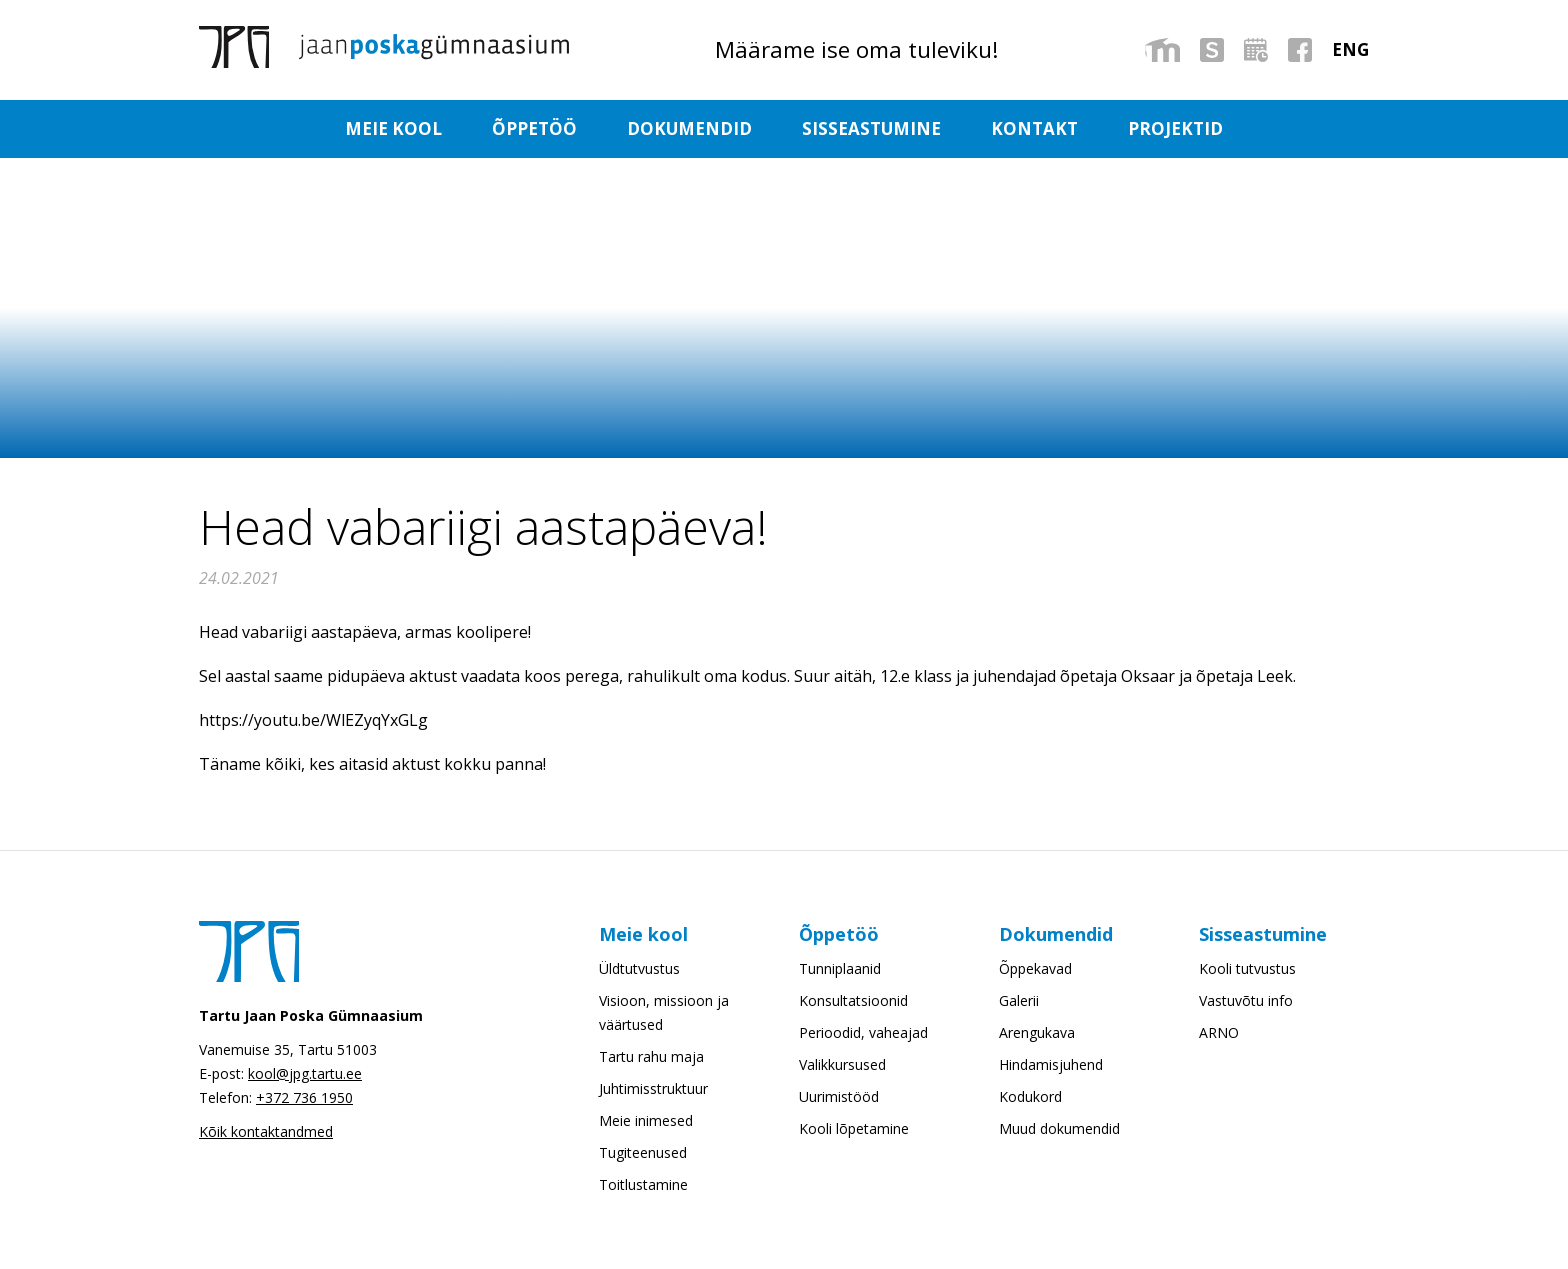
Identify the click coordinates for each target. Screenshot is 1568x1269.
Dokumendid (688, 129)
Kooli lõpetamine (854, 1130)
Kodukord (1030, 1098)
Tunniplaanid (840, 970)
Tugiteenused (643, 1154)
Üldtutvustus (639, 970)
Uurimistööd (839, 1098)
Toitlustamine (643, 1186)
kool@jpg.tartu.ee (305, 1075)
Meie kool (388, 129)
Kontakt (1037, 129)
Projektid (1180, 129)
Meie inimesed (646, 1122)
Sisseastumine (872, 129)
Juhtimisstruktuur (653, 1090)
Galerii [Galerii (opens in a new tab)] (1019, 1002)
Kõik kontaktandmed (266, 1133)
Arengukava (1037, 1034)
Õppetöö (531, 129)
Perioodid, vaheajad (863, 1034)
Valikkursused (842, 1066)
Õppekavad (1035, 970)
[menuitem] (1350, 49)
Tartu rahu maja (651, 1058)
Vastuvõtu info (1246, 1002)
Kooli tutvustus (1247, 970)
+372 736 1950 (304, 1099)
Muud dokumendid (1059, 1130)
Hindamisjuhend (1051, 1066)
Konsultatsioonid (853, 1002)
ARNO (1219, 1034)
